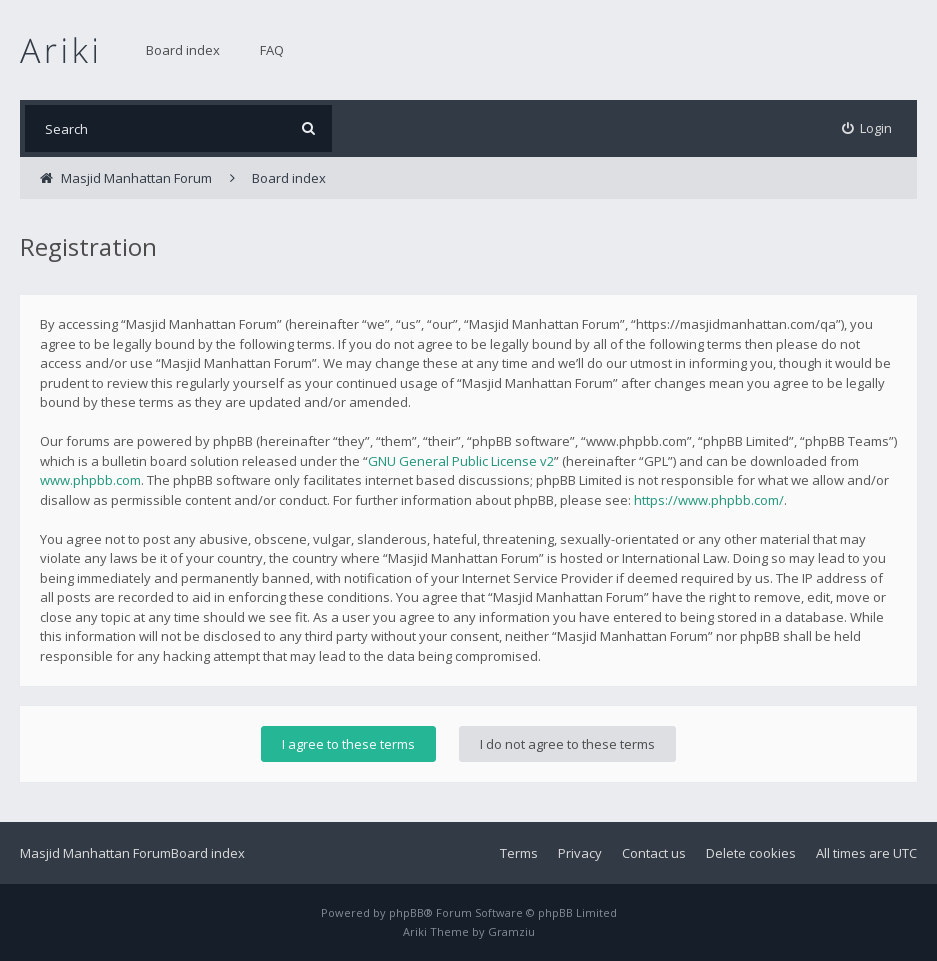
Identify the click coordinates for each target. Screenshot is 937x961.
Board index (183, 50)
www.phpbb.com (90, 480)
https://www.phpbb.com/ (709, 500)
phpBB (406, 912)
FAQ (272, 50)
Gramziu (511, 931)
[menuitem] (867, 128)
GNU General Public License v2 (461, 461)
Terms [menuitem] (519, 853)
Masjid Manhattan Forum (95, 853)
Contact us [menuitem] (654, 853)
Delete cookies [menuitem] (751, 853)
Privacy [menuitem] (580, 853)
